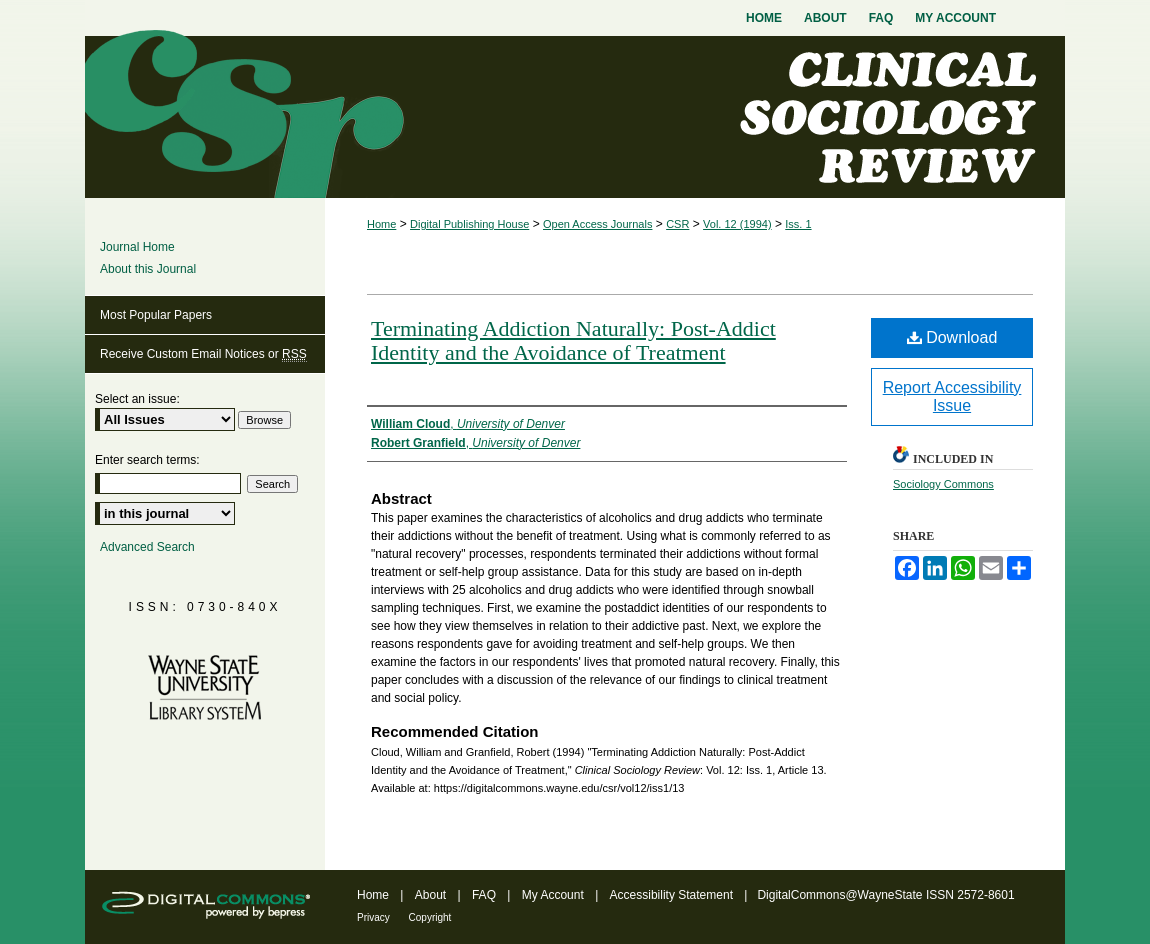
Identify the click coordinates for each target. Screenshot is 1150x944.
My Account (554, 895)
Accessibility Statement (673, 895)
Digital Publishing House (469, 224)
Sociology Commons (943, 484)
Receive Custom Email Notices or (203, 354)
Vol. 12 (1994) (737, 224)
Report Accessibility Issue (952, 396)
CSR (677, 224)
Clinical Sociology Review (575, 117)
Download (952, 337)
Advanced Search (147, 547)
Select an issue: (137, 399)
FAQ (485, 895)
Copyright (430, 917)
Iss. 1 (798, 224)
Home (381, 224)
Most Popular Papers (156, 315)
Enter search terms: (147, 460)
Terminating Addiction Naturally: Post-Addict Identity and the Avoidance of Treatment (573, 340)
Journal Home (137, 247)
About (432, 895)
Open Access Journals (597, 224)
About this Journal (148, 269)
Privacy (375, 917)
